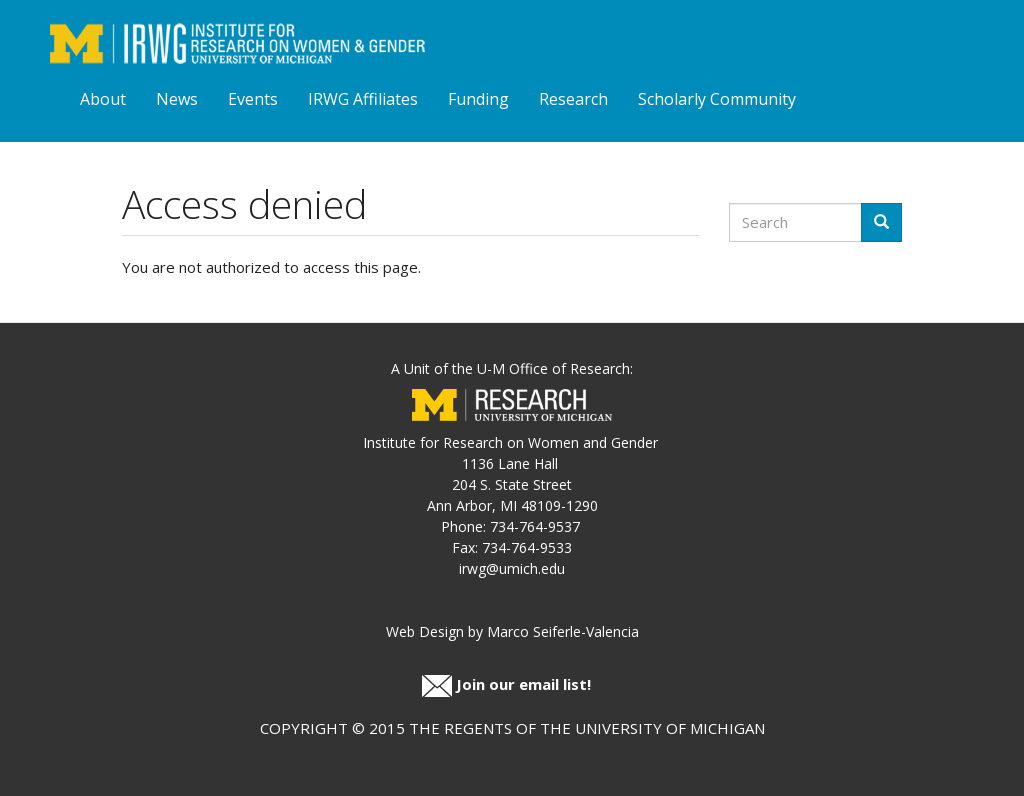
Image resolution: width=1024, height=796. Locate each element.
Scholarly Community (717, 99)
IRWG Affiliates (363, 99)
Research (573, 99)
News (177, 99)
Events (253, 99)
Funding (478, 99)
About (103, 99)
